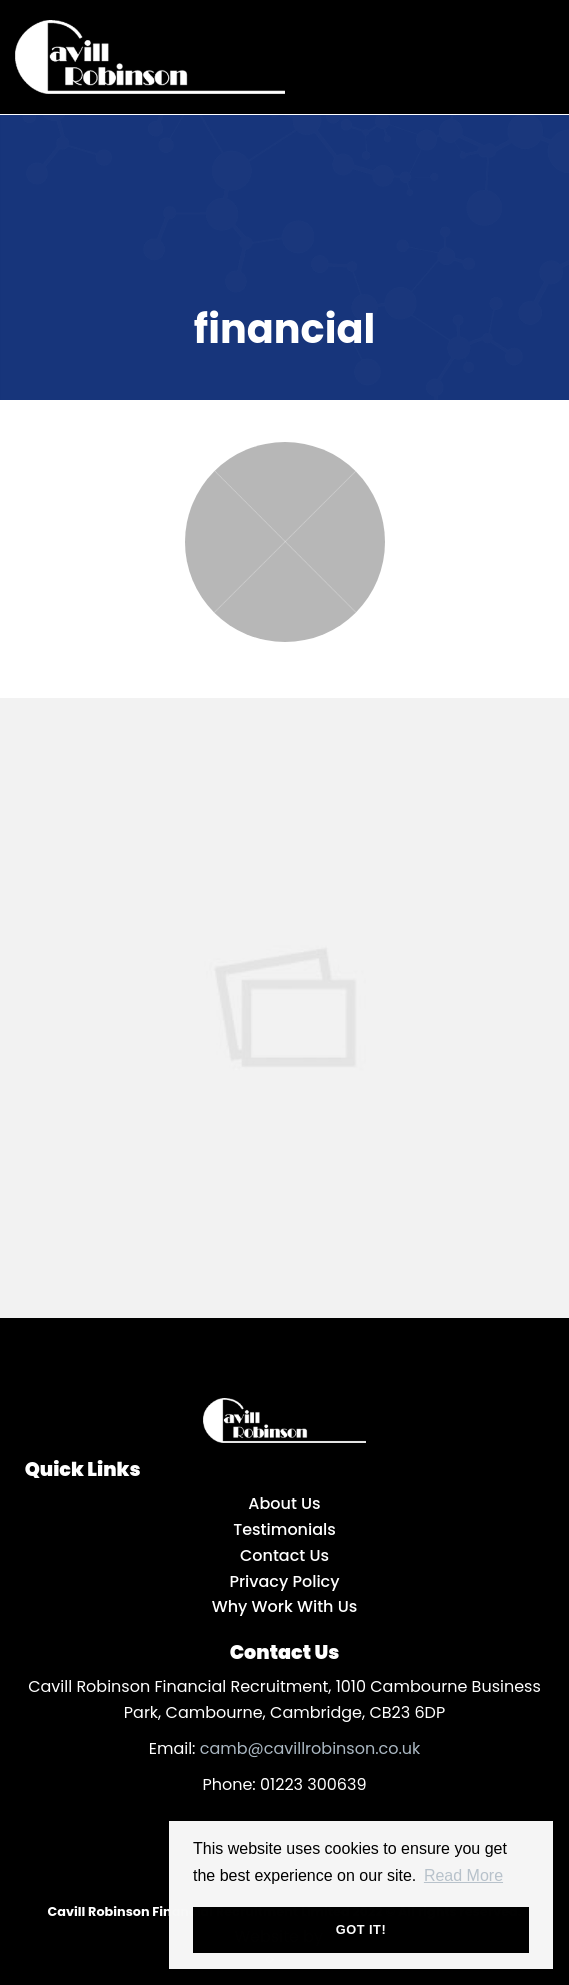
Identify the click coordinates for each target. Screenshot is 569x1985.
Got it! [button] (361, 1929)
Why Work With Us (285, 1606)
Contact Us (284, 1555)
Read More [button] (463, 1875)
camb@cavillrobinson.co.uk (310, 1748)
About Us (284, 1503)
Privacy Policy (284, 1581)
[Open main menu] (534, 53)
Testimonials (284, 1529)
